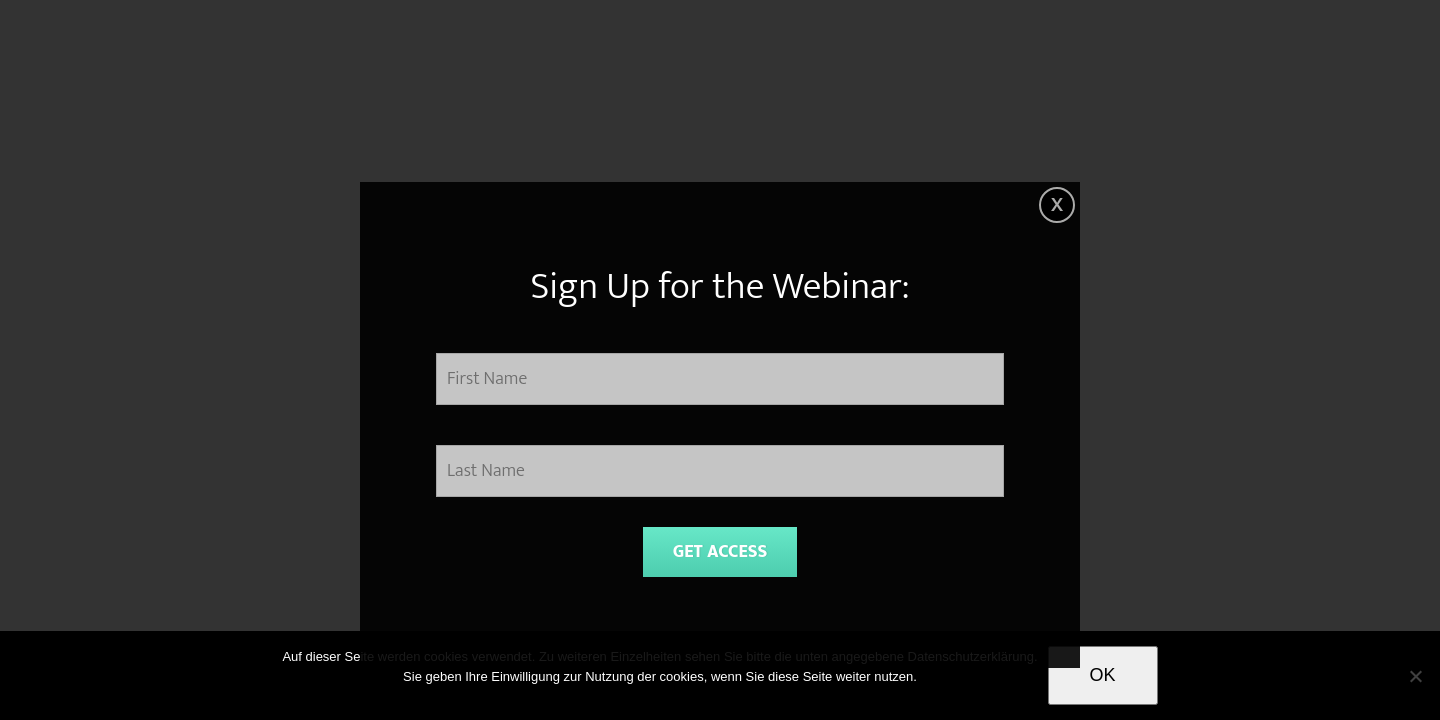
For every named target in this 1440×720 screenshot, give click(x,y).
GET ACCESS (720, 552)
